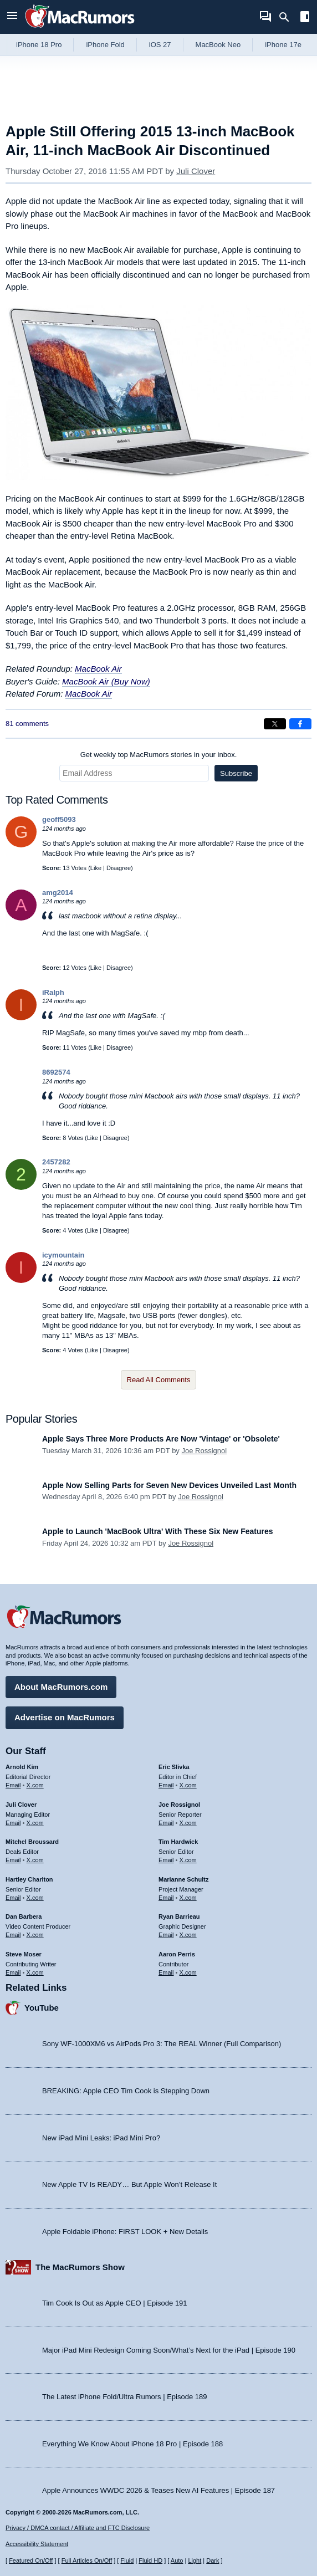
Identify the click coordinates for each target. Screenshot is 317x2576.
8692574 (56, 1072)
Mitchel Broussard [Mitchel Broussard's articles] (32, 1841)
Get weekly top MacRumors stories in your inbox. (158, 754)
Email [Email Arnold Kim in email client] (13, 1785)
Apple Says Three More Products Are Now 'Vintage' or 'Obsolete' (161, 1438)
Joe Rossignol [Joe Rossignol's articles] (179, 1804)
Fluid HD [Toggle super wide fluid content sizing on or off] (150, 2560)
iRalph (53, 992)
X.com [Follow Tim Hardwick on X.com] (188, 1860)
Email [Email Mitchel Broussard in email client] (13, 1860)
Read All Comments (159, 1380)
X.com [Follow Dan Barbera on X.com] (35, 1934)
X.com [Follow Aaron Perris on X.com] (188, 1972)
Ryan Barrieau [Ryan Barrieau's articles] (179, 1916)
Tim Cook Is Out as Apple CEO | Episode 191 (114, 2303)
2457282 (56, 1162)
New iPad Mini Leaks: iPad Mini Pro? (101, 2138)
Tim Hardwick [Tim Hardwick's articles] (178, 1841)
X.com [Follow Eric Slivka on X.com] (188, 1785)
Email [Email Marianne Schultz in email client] (166, 1897)
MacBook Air (98, 668)
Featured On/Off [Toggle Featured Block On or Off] (31, 2560)
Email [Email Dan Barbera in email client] (13, 1934)
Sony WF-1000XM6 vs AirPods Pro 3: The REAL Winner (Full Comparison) (161, 2044)
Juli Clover (195, 171)
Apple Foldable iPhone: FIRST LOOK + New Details (125, 2231)
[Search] (288, 17)
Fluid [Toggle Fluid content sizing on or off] (127, 2560)
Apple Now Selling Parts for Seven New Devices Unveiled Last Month (169, 1485)
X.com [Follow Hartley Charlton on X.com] (35, 1897)
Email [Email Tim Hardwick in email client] (166, 1860)
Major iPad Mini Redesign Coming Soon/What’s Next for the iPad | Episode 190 (168, 2350)
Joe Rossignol (204, 1451)
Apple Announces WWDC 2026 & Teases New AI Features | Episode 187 (158, 2490)
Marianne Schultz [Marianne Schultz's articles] (183, 1879)
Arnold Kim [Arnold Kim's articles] (22, 1767)
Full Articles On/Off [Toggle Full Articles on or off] (87, 2560)
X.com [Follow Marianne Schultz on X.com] (188, 1897)
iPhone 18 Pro (39, 44)
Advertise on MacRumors (64, 1717)
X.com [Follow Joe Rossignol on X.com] (188, 1822)
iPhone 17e (283, 44)
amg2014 (57, 892)
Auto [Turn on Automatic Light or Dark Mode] (177, 2560)
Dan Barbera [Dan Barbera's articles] (24, 1916)
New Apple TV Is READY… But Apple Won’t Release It (129, 2184)
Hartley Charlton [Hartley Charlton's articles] (29, 1879)
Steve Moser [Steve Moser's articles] (24, 1954)
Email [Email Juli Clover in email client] (13, 1822)
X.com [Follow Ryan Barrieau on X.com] (188, 1934)
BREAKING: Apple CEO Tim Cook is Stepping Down (125, 2091)
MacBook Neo (218, 44)
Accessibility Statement (37, 2544)
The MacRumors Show (80, 2267)
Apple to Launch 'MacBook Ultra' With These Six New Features (157, 1531)
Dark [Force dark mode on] (212, 2560)
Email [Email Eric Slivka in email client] (166, 1785)
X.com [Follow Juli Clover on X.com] (35, 1822)
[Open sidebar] (304, 18)
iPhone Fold (105, 44)
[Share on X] (275, 723)
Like (95, 868)
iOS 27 (160, 44)
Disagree (118, 868)
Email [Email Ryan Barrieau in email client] (166, 1934)
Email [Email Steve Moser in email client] (13, 1972)
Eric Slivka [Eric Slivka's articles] (174, 1767)
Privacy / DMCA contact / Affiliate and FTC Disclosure (78, 2527)
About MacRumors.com (61, 1686)
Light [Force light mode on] (194, 2560)
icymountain (63, 1255)
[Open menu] (12, 17)
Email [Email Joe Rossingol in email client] (166, 1822)
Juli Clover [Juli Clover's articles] (21, 1804)
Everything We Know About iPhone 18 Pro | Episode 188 (132, 2444)
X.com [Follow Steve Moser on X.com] (35, 1972)
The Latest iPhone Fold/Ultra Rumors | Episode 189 (124, 2397)
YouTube (41, 2007)
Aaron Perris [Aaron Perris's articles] (176, 1954)
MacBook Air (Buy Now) (106, 681)
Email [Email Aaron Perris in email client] (166, 1972)
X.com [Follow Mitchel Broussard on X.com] (35, 1860)
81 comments (27, 723)
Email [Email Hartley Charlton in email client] (13, 1897)
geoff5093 (59, 819)
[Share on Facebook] (300, 723)
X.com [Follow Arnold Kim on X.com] (35, 1785)
